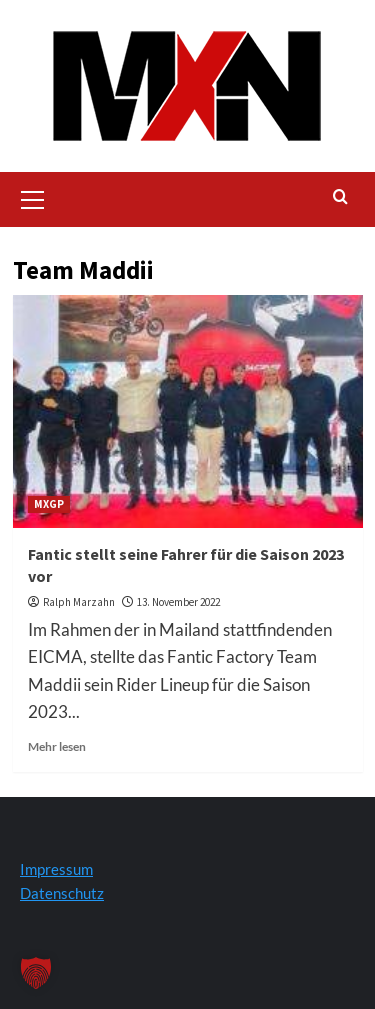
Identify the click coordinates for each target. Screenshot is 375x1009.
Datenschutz (62, 893)
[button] (33, 197)
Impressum (56, 869)
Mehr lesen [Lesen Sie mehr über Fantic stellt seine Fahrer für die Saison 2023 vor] (57, 746)
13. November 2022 (178, 602)
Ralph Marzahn (79, 602)
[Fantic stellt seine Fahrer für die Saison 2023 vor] (188, 411)
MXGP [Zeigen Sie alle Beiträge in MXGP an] (49, 504)
